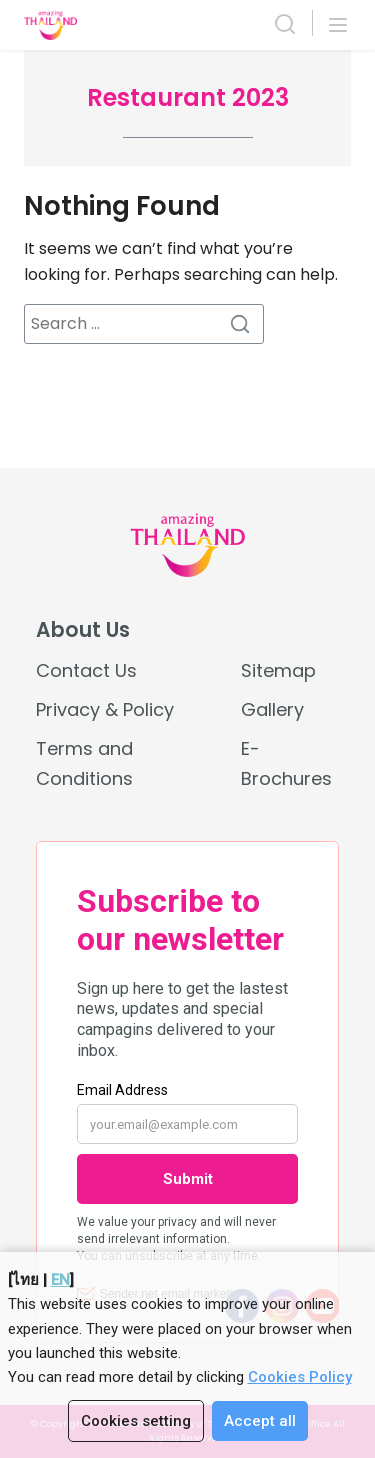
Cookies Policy (300, 1377)
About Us (83, 630)
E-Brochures (286, 763)
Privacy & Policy (105, 709)
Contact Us (86, 670)
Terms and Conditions (84, 763)
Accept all (260, 1421)
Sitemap (278, 670)
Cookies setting (136, 1421)
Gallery (272, 709)
